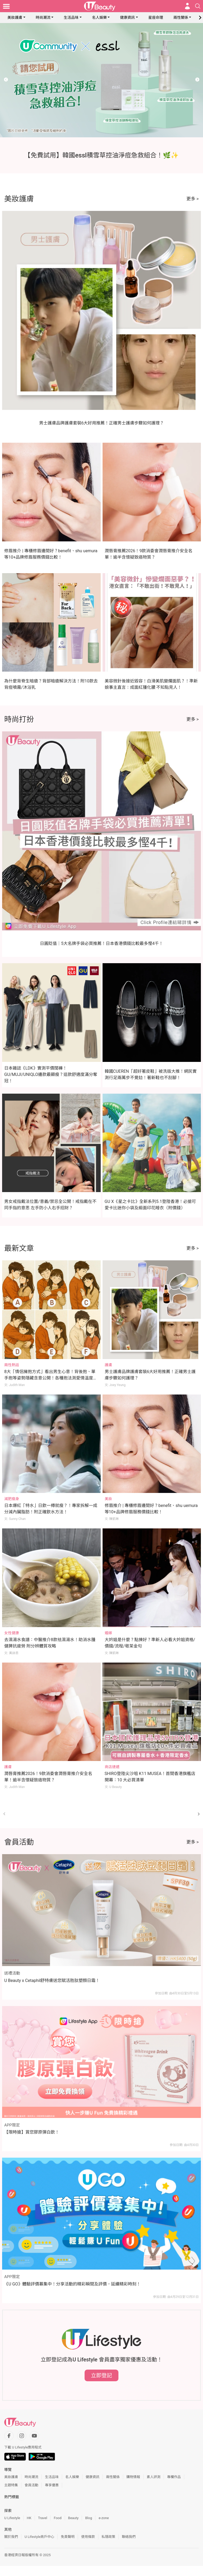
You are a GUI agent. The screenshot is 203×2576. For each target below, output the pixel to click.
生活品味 (71, 17)
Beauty (73, 2518)
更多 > (192, 198)
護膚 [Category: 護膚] (108, 1365)
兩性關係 (180, 17)
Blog (88, 2518)
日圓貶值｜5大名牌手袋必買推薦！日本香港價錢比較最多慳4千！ (101, 943)
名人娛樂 (99, 17)
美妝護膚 (14, 17)
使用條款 (88, 2537)
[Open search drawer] (198, 6)
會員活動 (31, 2485)
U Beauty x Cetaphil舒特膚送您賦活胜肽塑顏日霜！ (52, 1980)
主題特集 (11, 2485)
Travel (42, 2518)
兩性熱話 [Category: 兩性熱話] (11, 1365)
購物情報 (133, 2477)
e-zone (104, 2518)
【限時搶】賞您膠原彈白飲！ (31, 2132)
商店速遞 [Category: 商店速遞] (112, 1767)
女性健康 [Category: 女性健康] (11, 1633)
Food (57, 2518)
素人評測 (153, 2477)
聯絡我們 (129, 2537)
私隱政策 (108, 2537)
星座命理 (155, 17)
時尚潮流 (43, 17)
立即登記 (101, 2375)
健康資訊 (127, 17)
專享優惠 (52, 2485)
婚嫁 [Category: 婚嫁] (108, 1633)
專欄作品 (174, 2477)
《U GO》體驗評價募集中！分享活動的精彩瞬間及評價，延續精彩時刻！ (72, 2284)
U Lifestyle (12, 2518)
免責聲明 (68, 2537)
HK (29, 2518)
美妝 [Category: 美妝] (108, 1499)
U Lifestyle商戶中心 (39, 2537)
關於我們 (11, 2537)
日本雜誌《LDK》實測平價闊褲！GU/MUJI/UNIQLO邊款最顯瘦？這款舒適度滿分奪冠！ (50, 1074)
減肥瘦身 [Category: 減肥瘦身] (11, 1499)
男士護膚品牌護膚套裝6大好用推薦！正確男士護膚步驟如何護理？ (101, 422)
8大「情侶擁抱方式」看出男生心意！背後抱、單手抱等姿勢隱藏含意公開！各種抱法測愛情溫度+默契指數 (49, 1378)
